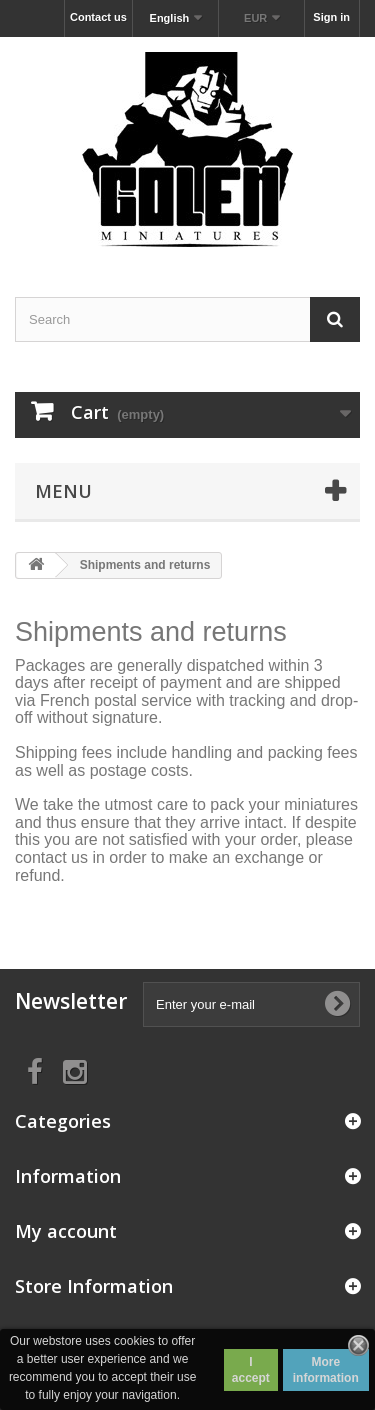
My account (66, 1231)
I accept (251, 1370)
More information (326, 1370)
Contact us (98, 17)
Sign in (331, 17)
